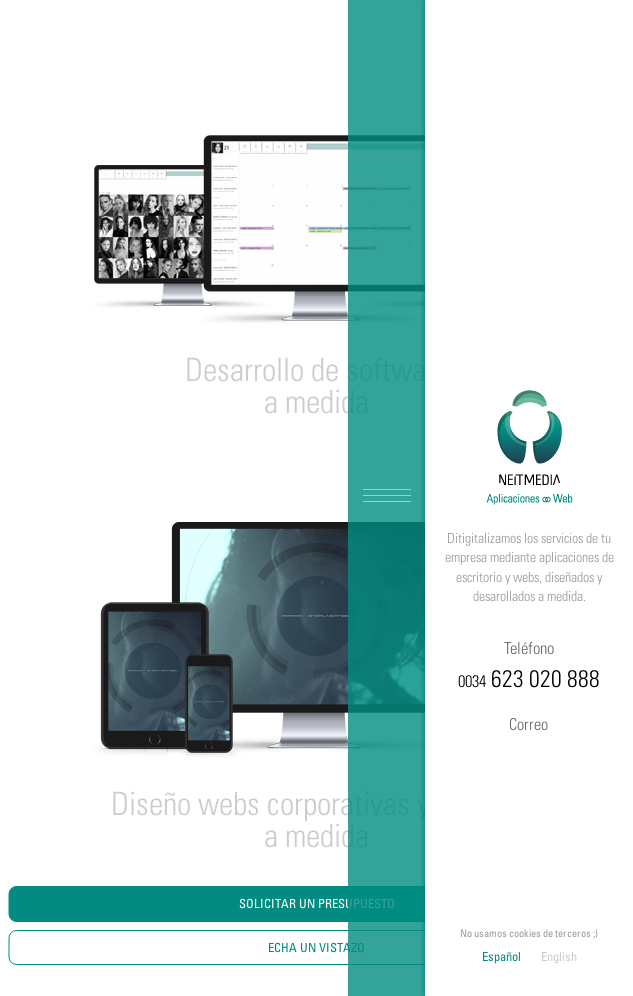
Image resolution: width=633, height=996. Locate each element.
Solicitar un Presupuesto (317, 903)
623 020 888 (529, 663)
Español (501, 956)
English (559, 956)
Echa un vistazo (316, 947)
